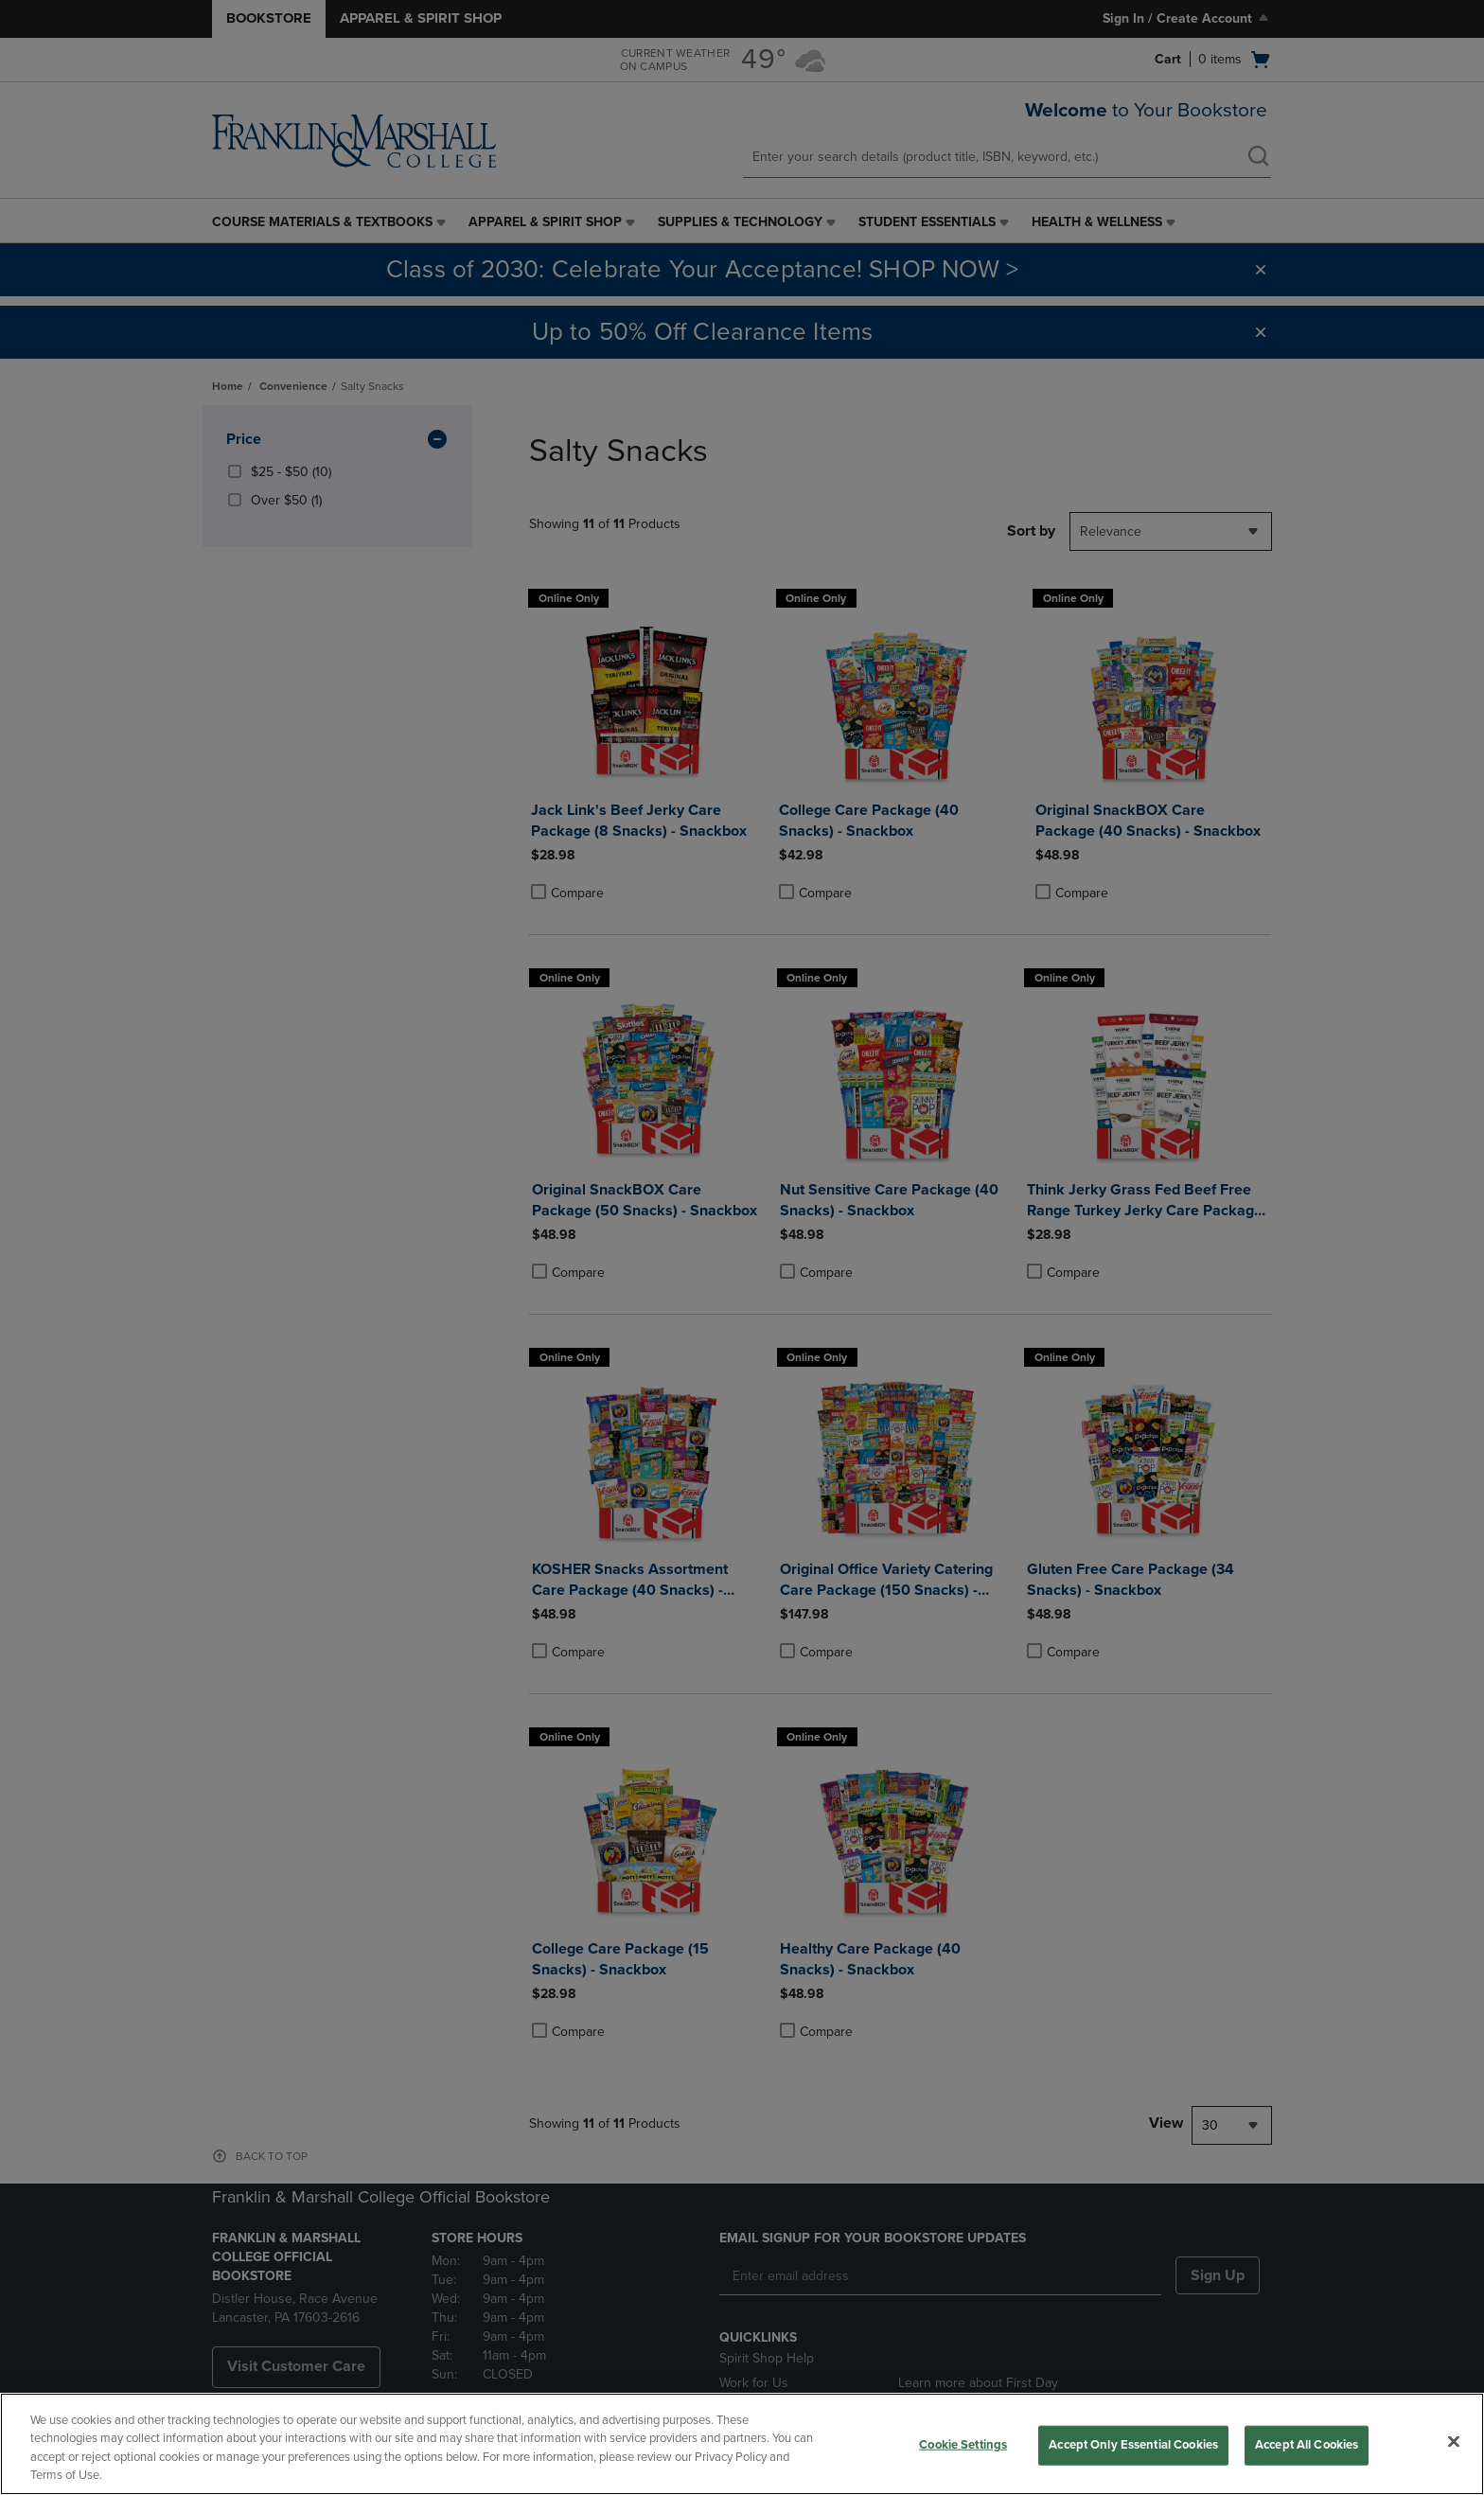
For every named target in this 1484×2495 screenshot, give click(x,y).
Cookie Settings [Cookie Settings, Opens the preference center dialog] (963, 2444)
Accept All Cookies (1306, 2444)
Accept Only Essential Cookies (1133, 2444)
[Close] (1454, 2441)
